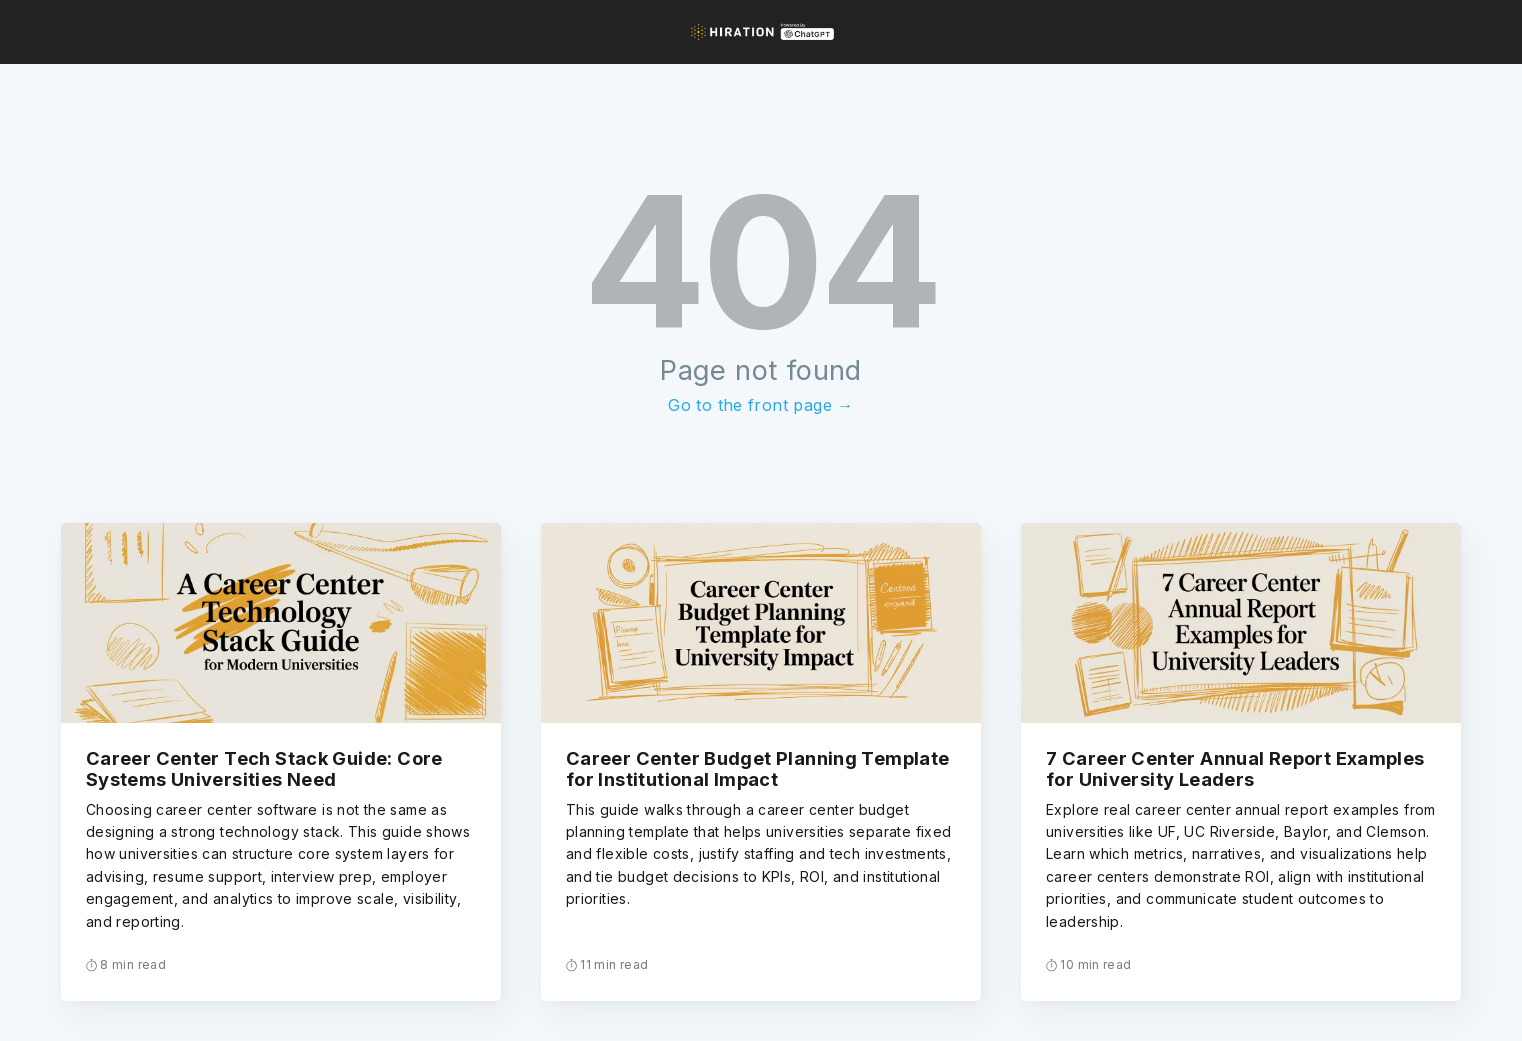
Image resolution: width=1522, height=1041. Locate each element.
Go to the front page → (760, 405)
